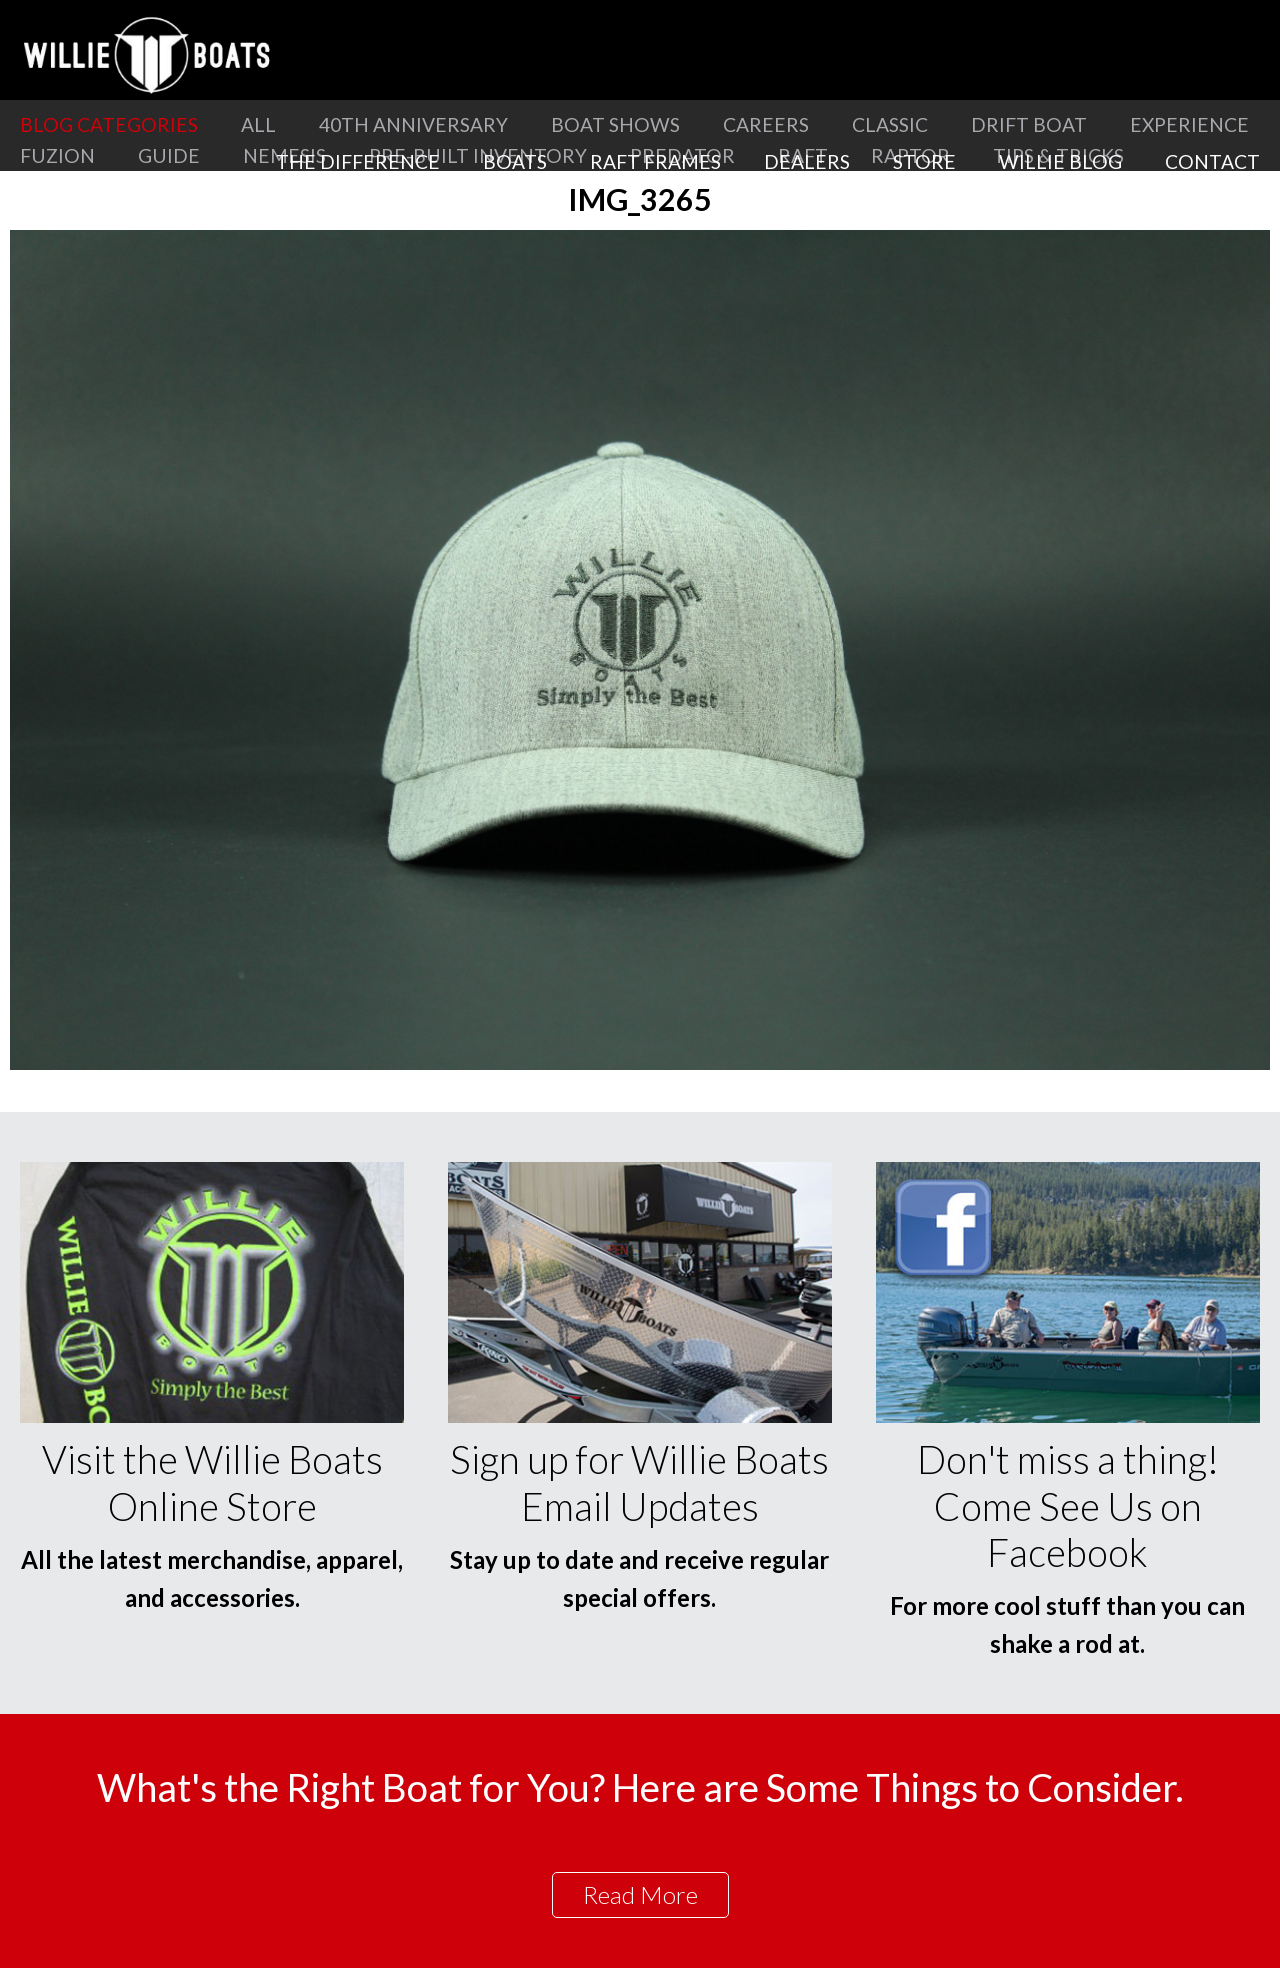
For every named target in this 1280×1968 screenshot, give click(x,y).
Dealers (807, 161)
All (258, 124)
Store (924, 161)
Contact (1212, 161)
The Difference (358, 161)
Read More (640, 1894)
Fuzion (57, 155)
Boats (515, 161)
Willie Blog (1060, 161)
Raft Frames (655, 161)
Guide (169, 155)
